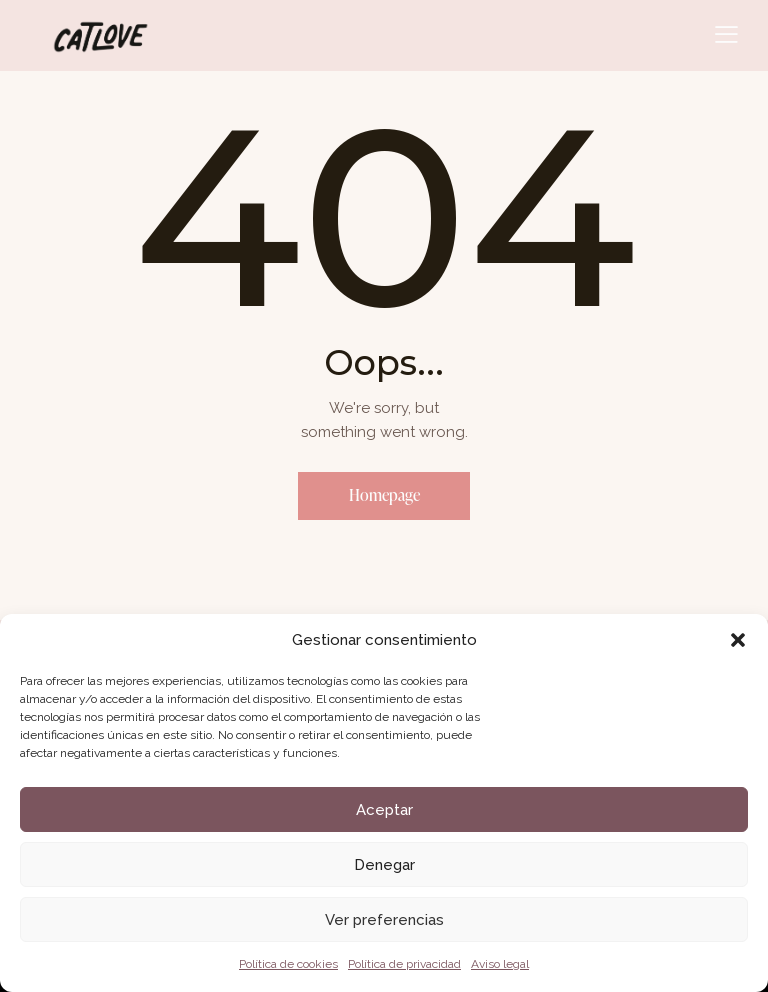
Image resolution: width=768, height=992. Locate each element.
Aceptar (384, 810)
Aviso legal (500, 964)
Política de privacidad (404, 964)
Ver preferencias (384, 920)
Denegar (384, 865)
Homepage (384, 496)
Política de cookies (288, 964)
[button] (738, 640)
